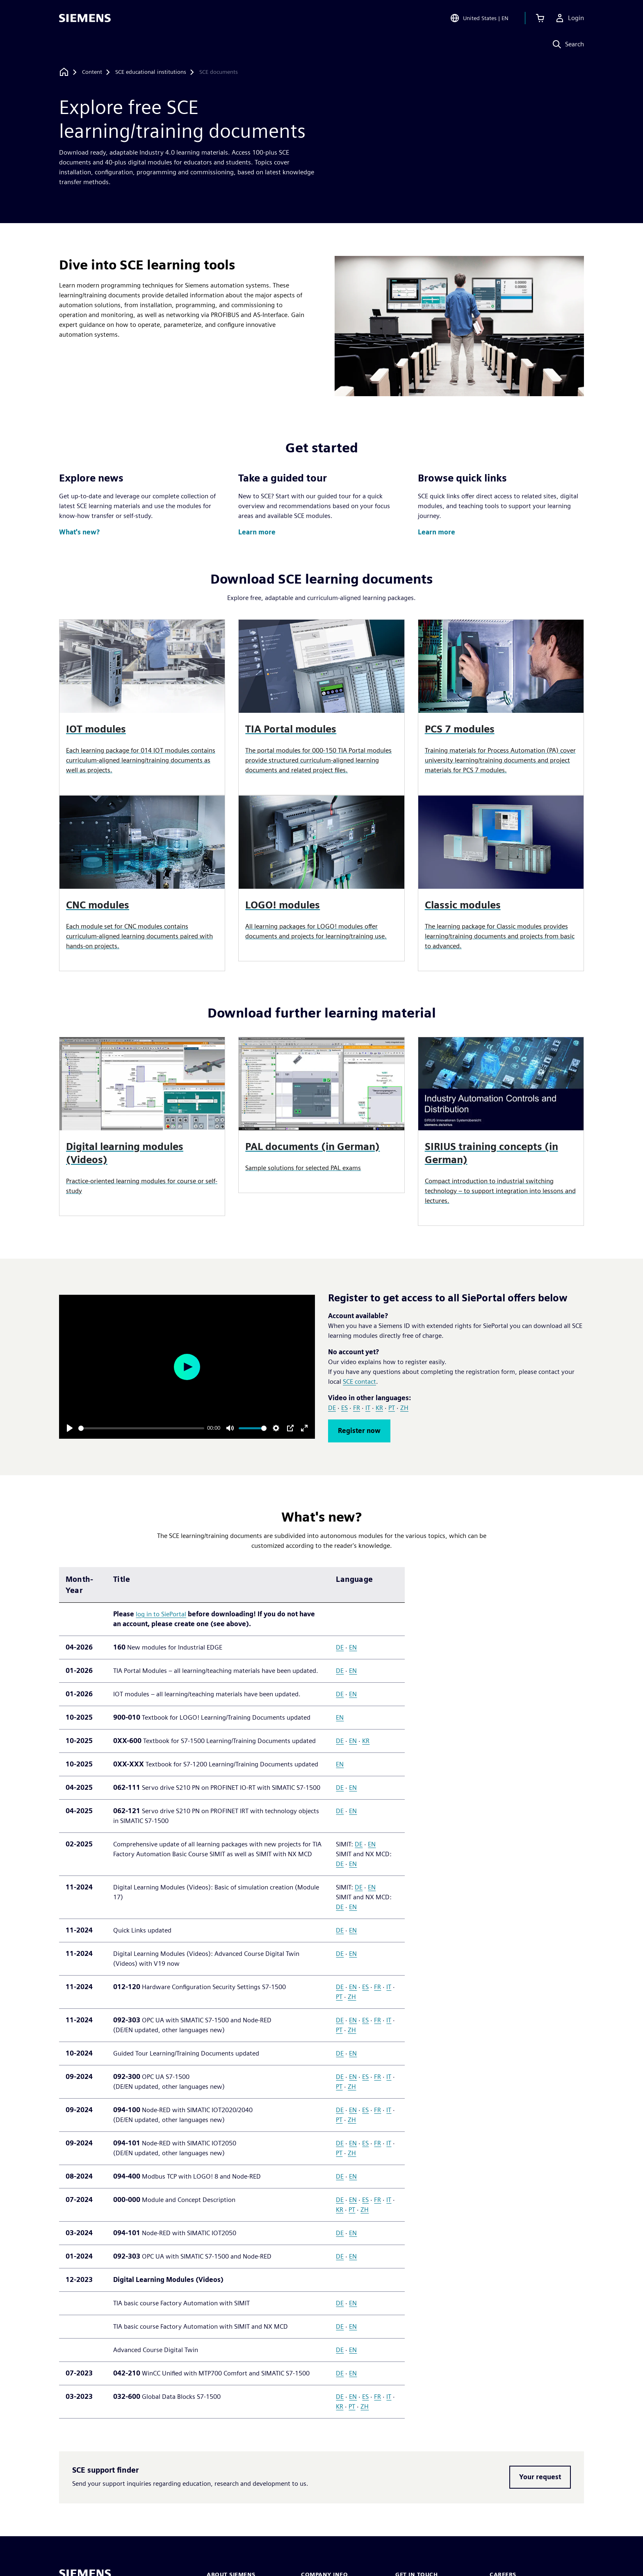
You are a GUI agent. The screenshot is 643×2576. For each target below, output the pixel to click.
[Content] (92, 72)
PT (391, 1408)
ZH (404, 1408)
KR (379, 1408)
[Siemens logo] (85, 18)
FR (356, 1408)
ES (344, 1408)
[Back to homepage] (64, 72)
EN (353, 1647)
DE (332, 1408)
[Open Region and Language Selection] (479, 18)
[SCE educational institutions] (150, 72)
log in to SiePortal (161, 1614)
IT (367, 1408)
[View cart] (540, 18)
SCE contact (359, 1381)
